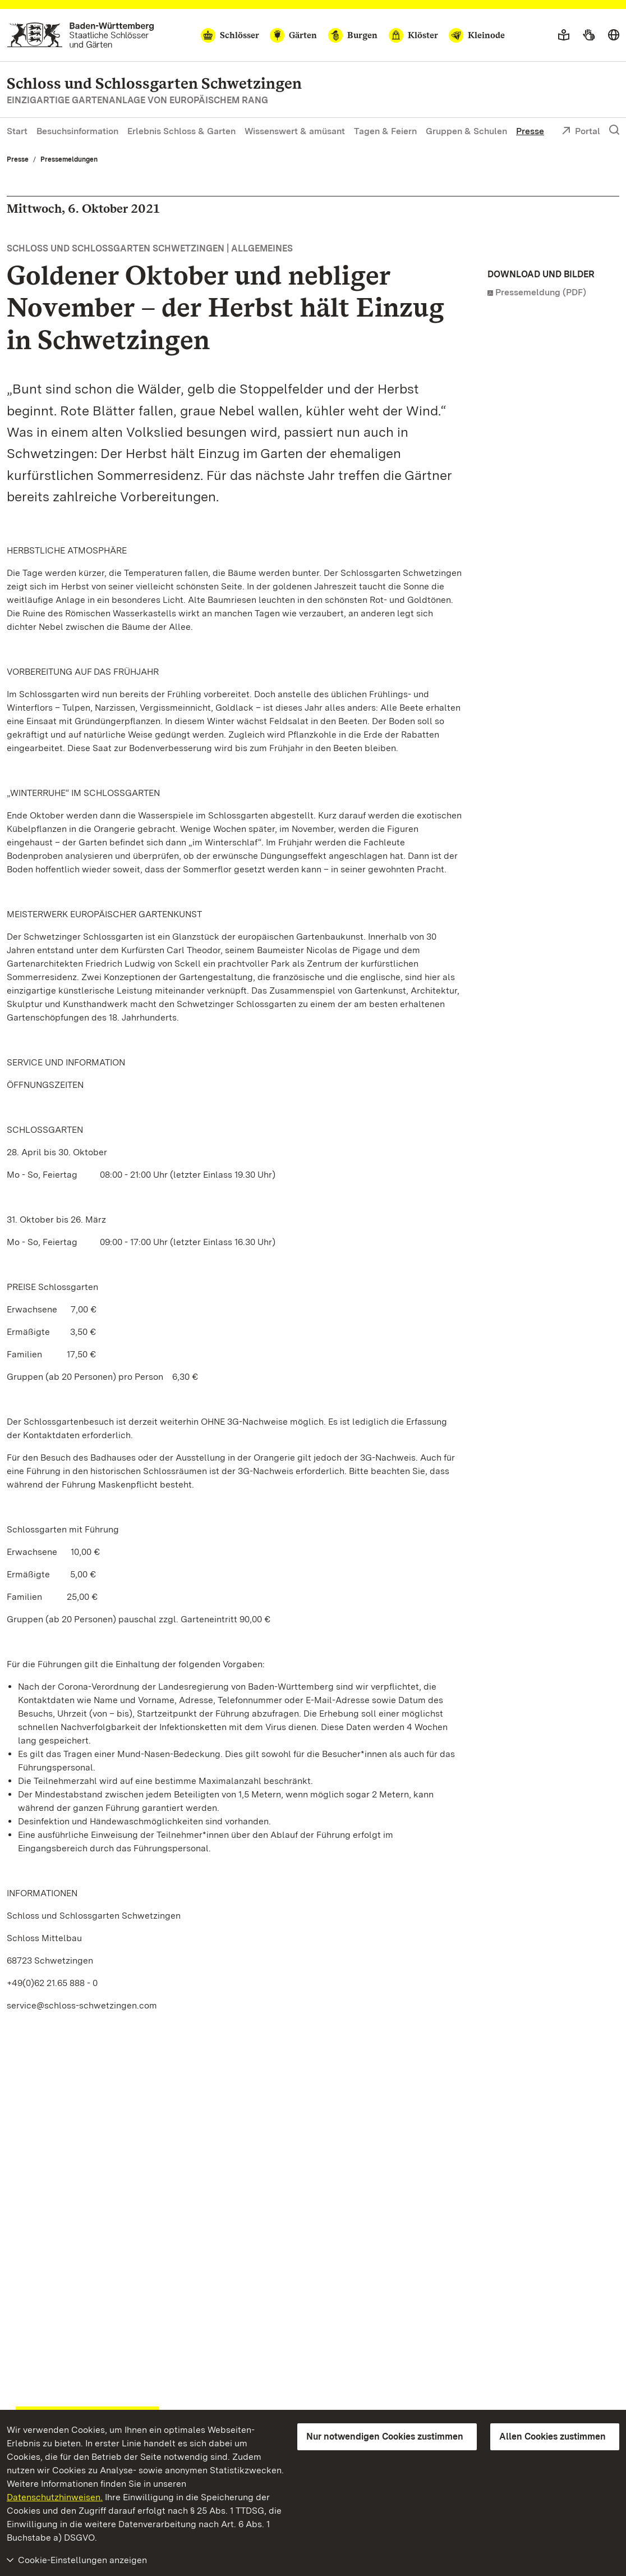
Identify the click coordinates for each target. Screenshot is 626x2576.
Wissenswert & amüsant (295, 131)
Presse (530, 131)
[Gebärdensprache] (588, 35)
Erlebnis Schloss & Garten (181, 131)
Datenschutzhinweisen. (55, 2497)
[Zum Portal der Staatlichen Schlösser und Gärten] (80, 35)
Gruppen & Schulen (466, 131)
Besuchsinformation (77, 131)
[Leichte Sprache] (564, 35)
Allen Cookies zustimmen (552, 2436)
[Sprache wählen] (614, 35)
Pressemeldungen (69, 159)
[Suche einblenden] (614, 130)
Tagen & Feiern (385, 131)
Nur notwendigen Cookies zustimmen (384, 2436)
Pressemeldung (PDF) (540, 292)
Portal (580, 132)
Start (17, 131)
